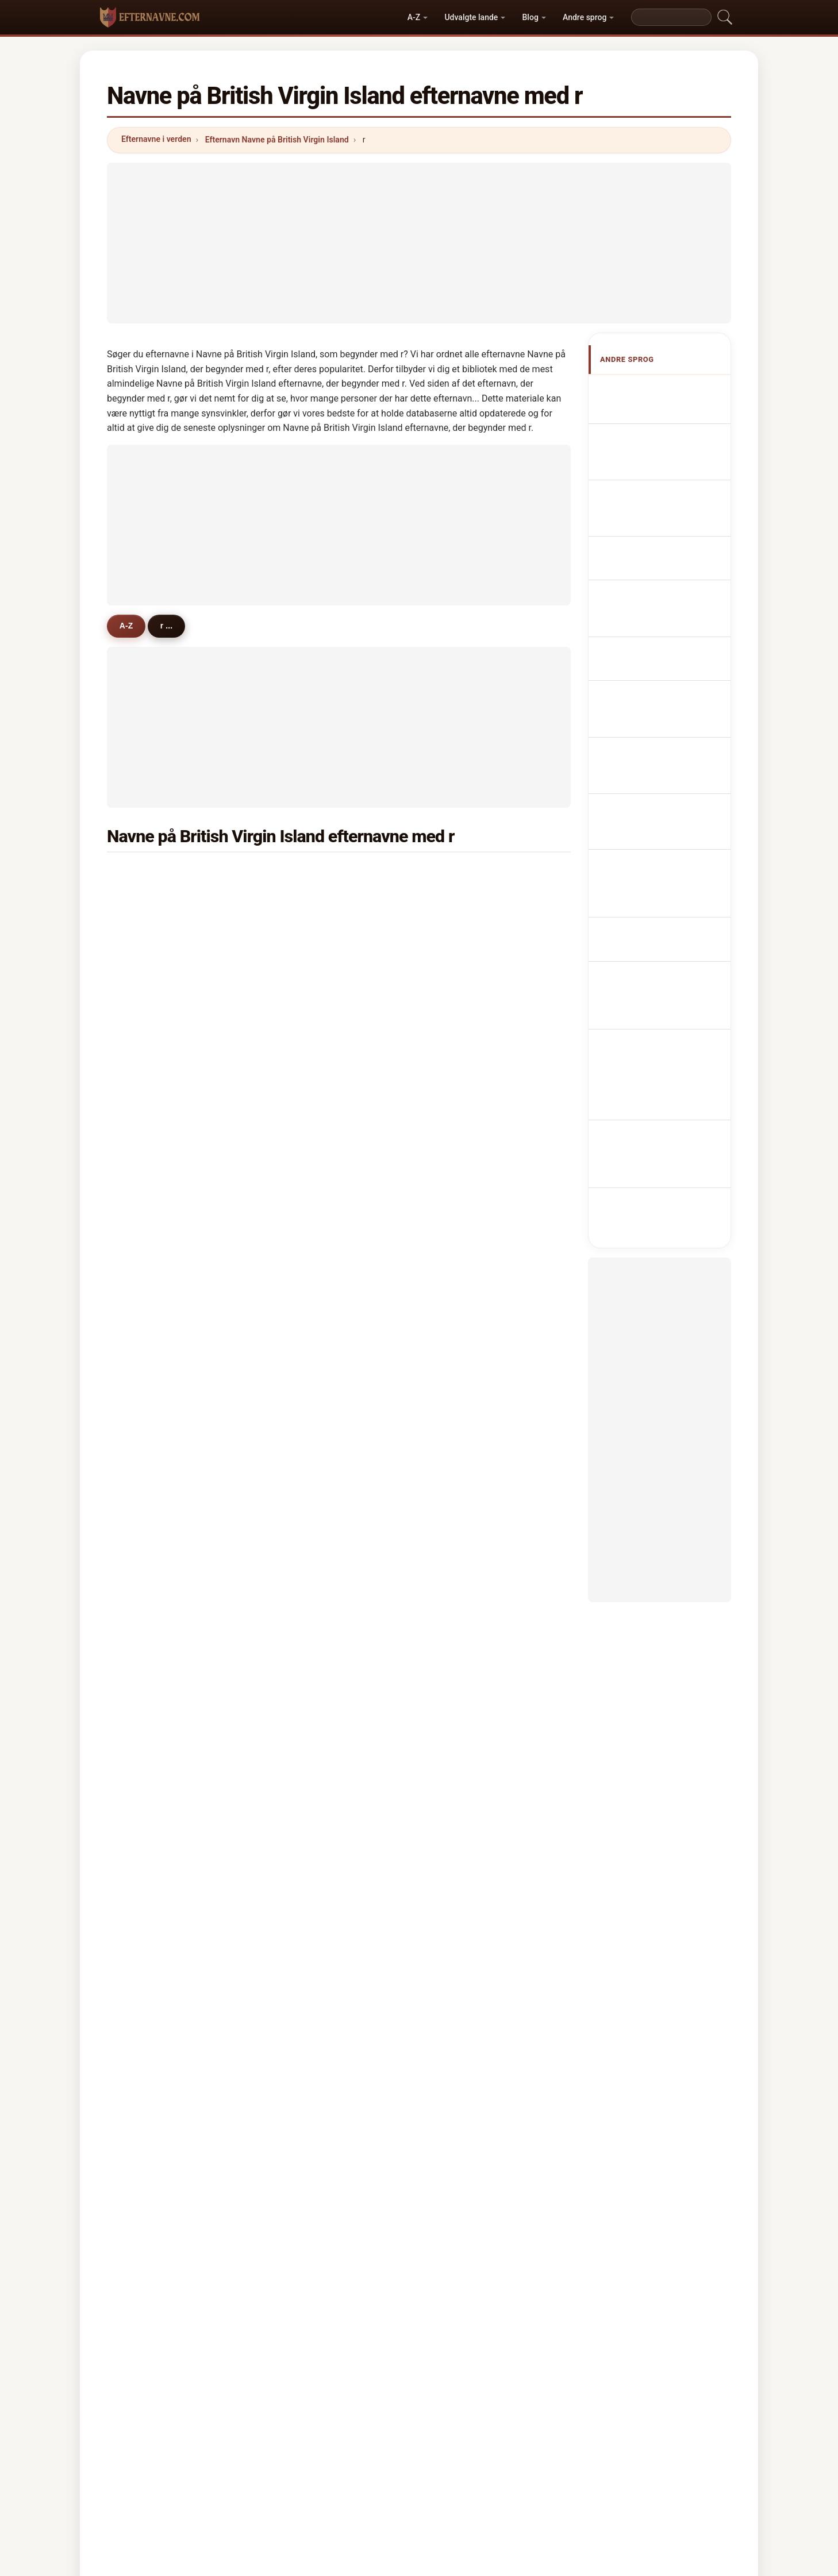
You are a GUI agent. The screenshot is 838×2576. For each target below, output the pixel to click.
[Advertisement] (419, 243)
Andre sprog (584, 17)
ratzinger (312, 1572)
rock (461, 1126)
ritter (146, 986)
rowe (146, 1349)
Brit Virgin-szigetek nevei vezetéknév (661, 769)
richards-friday (323, 1014)
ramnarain (157, 1739)
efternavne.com (418, 2381)
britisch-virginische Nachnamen (661, 493)
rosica (149, 1712)
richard (466, 986)
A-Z (414, 17)
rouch (148, 1433)
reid (144, 1042)
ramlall (465, 1098)
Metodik (280, 2426)
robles (307, 1656)
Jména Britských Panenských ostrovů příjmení (659, 697)
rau (143, 1461)
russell (308, 1544)
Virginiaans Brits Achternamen (657, 658)
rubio (305, 1488)
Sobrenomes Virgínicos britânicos (669, 592)
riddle (306, 1712)
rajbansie (155, 1321)
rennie (307, 1628)
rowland (467, 1461)
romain (151, 1405)
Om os (330, 2426)
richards (311, 875)
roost (305, 1433)
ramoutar (470, 1377)
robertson (314, 1265)
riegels (465, 1153)
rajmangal (314, 1070)
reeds (463, 1684)
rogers (465, 1070)
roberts (309, 930)
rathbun (152, 1070)
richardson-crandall (490, 1433)
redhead (310, 1405)
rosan (306, 986)
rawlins (466, 958)
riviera (149, 1014)
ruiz (459, 1349)
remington (472, 1265)
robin (305, 1098)
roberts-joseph (481, 1628)
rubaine (467, 930)
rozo (146, 1544)
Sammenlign (446, 2426)
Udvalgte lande (471, 17)
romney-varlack (482, 1209)
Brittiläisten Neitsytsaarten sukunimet (669, 736)
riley (303, 958)
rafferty (152, 1796)
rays (303, 1768)
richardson (158, 875)
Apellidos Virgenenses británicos (667, 395)
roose (306, 1600)
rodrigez (153, 1600)
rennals (151, 1182)
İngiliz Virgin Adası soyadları (660, 867)
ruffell (306, 1126)
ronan (148, 958)
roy (143, 1153)
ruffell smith (161, 1209)
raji (458, 1712)
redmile (152, 1488)
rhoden (151, 1237)
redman (152, 1656)
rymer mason (321, 1209)
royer (305, 1042)
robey (306, 1377)
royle (146, 1572)
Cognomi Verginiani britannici (662, 527)
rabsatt (308, 902)
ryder (305, 1349)
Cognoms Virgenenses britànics (668, 559)
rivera (463, 1014)
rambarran (472, 1656)
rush (461, 1405)
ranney (308, 1684)
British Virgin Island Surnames (662, 428)
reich (462, 1293)
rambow (153, 1768)
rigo (145, 1628)
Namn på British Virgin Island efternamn (667, 835)
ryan (146, 1098)
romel (306, 1516)
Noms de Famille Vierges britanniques (660, 461)
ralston (465, 1488)
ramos (307, 1461)
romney (152, 930)
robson (465, 1321)
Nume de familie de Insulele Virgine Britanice (668, 801)
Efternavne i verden (156, 139)
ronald (464, 1600)
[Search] (671, 17)
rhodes (150, 1684)
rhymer (466, 875)
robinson (469, 902)
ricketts (152, 1126)
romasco (312, 1153)
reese (148, 1516)
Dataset (506, 2426)
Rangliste (383, 2426)
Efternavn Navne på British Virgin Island (277, 139)
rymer (148, 902)
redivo (307, 1739)
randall (465, 1768)
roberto (466, 1739)
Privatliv (558, 2426)
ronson (465, 1516)
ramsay (309, 1321)
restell (149, 1377)
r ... (173, 625)
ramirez (467, 1042)
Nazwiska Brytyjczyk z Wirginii (667, 626)
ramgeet (468, 1237)
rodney (150, 1265)
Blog (530, 17)
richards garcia (324, 1182)
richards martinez (486, 1182)
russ (303, 1237)
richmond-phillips (171, 1293)
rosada (465, 1544)
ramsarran (472, 1572)
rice (302, 1293)
